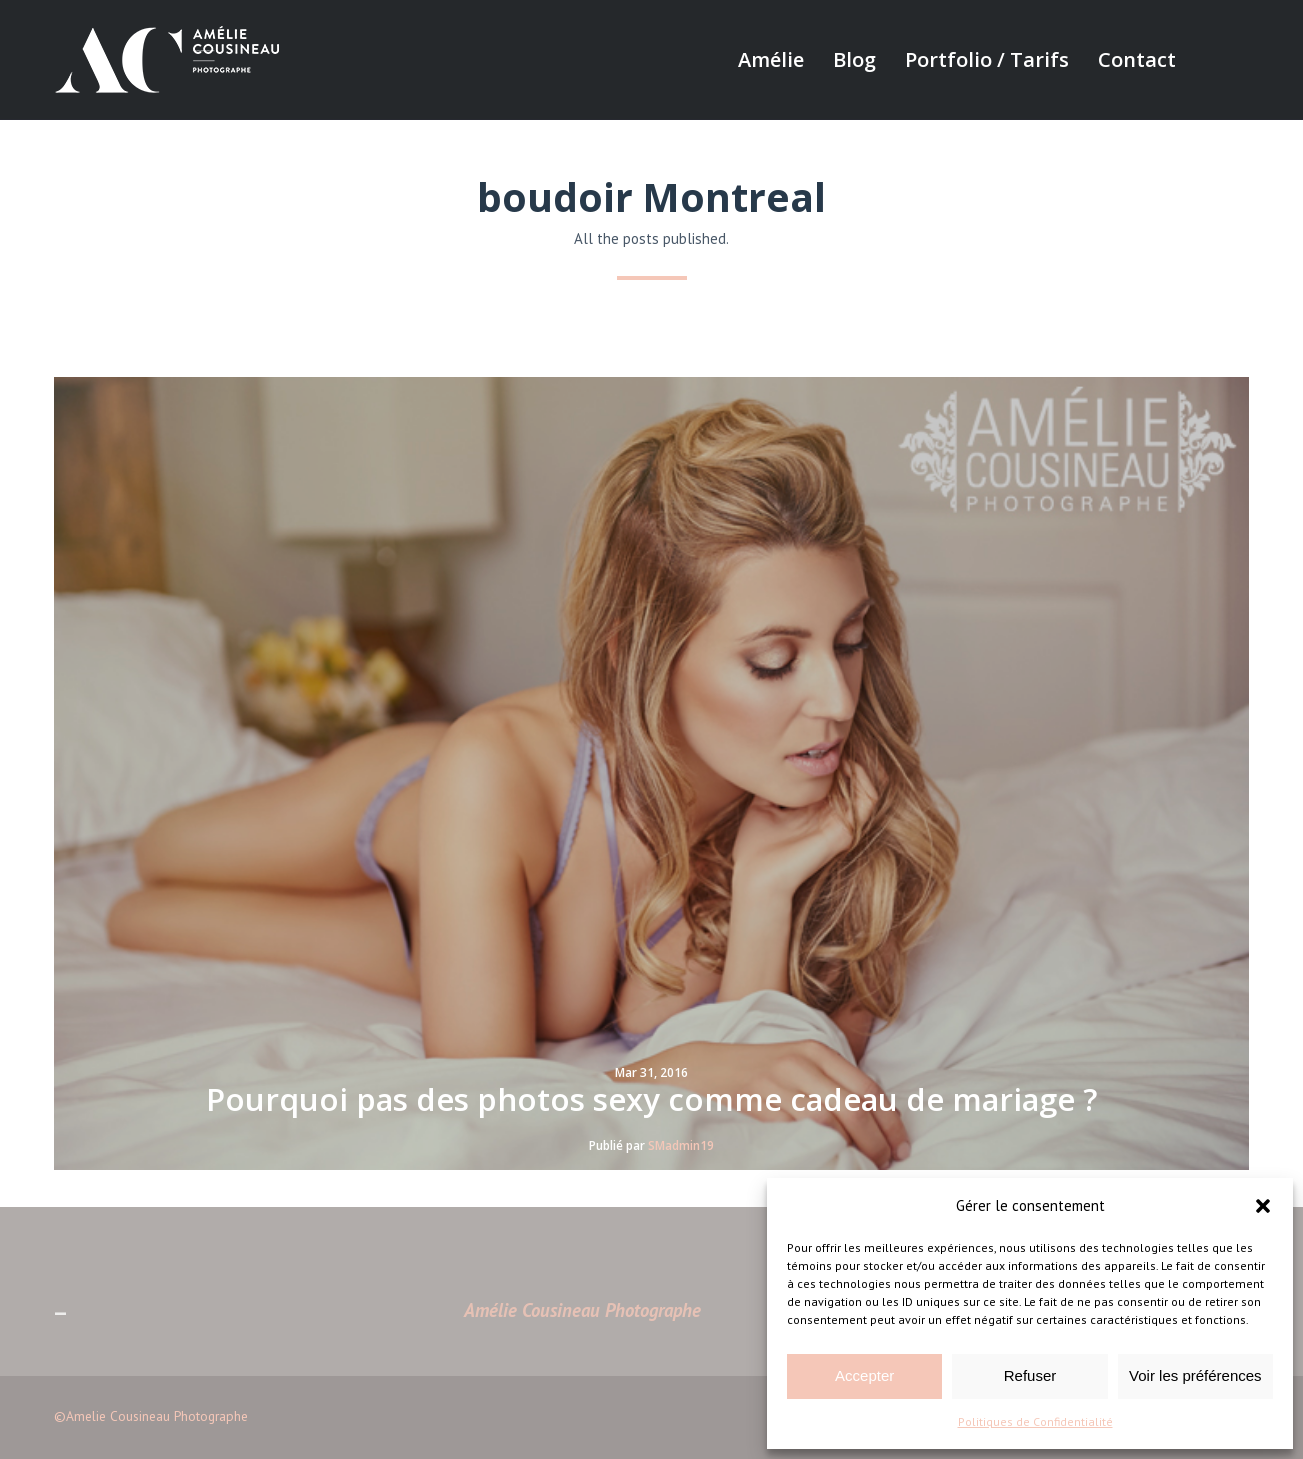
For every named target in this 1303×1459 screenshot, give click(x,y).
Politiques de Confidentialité (1035, 1421)
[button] (1263, 1206)
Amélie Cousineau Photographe (582, 1310)
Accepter (864, 1375)
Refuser (1030, 1375)
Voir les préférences (1195, 1375)
